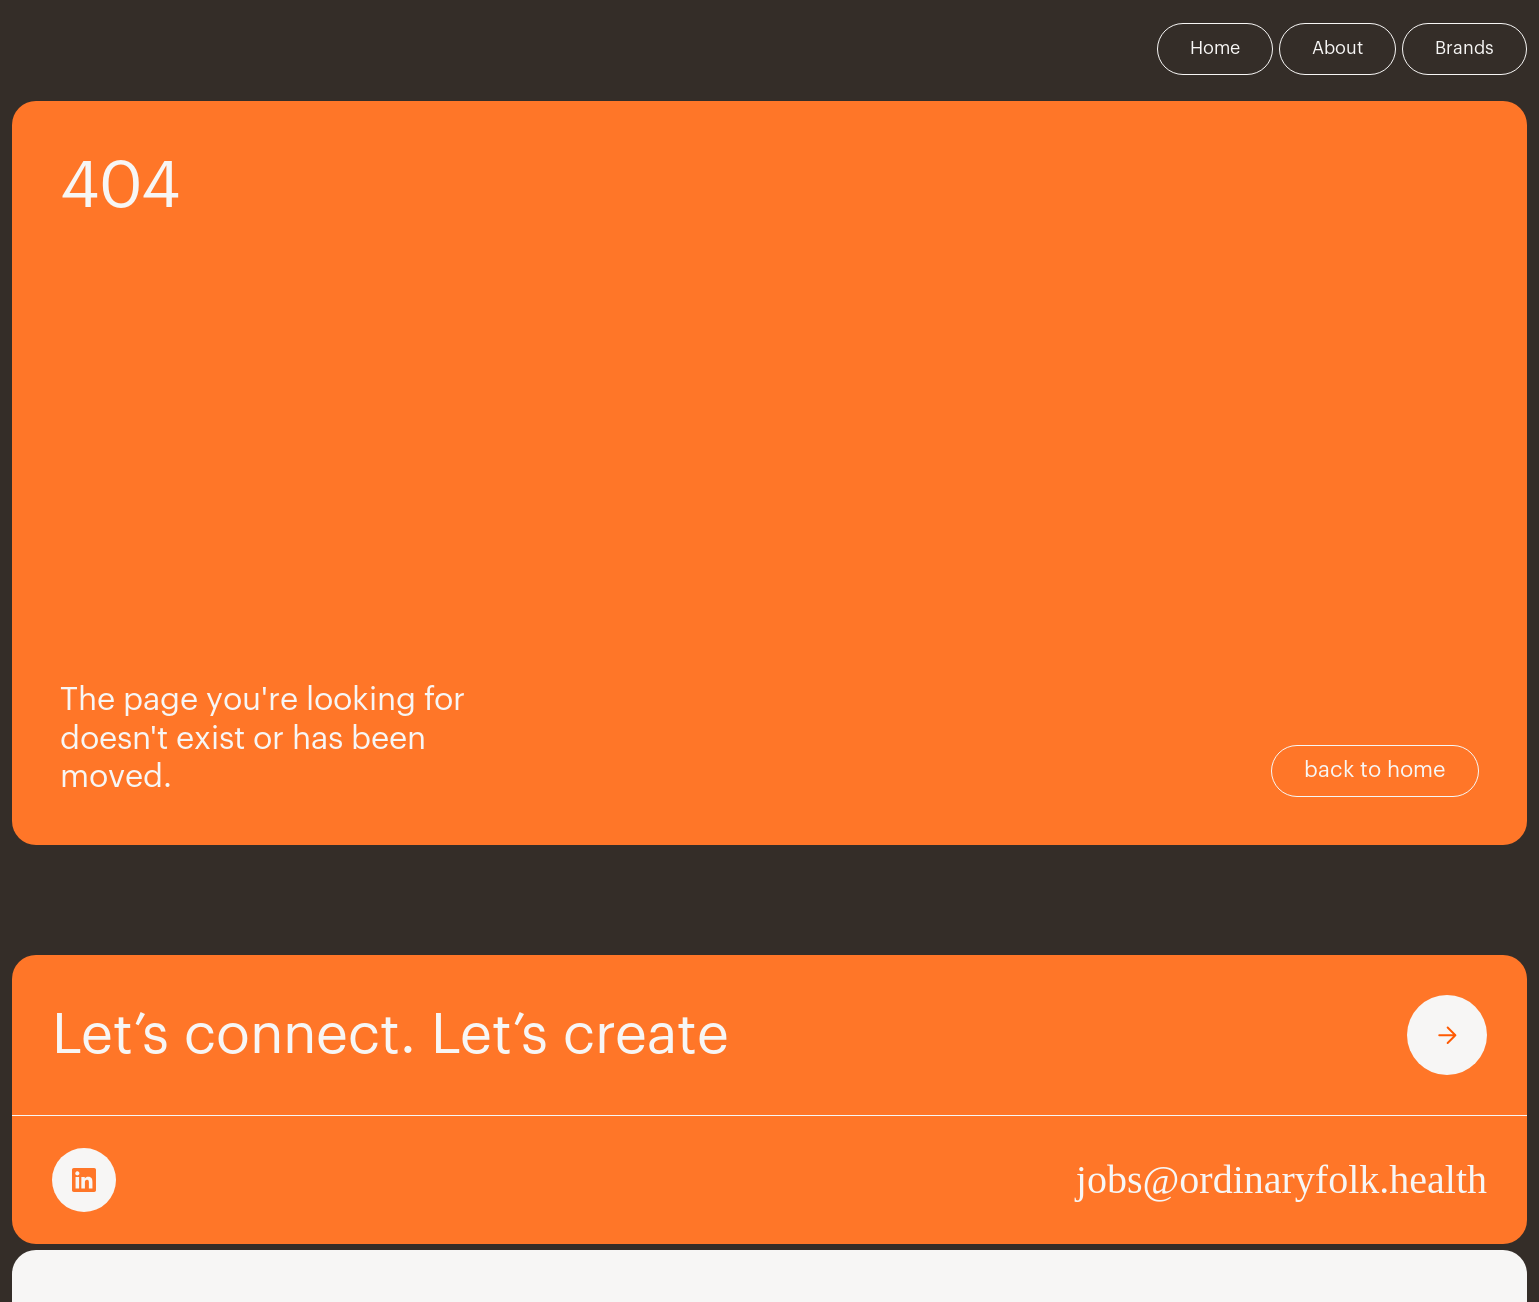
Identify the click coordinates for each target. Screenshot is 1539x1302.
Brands (1464, 48)
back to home (1375, 770)
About (1337, 48)
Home (1215, 48)
